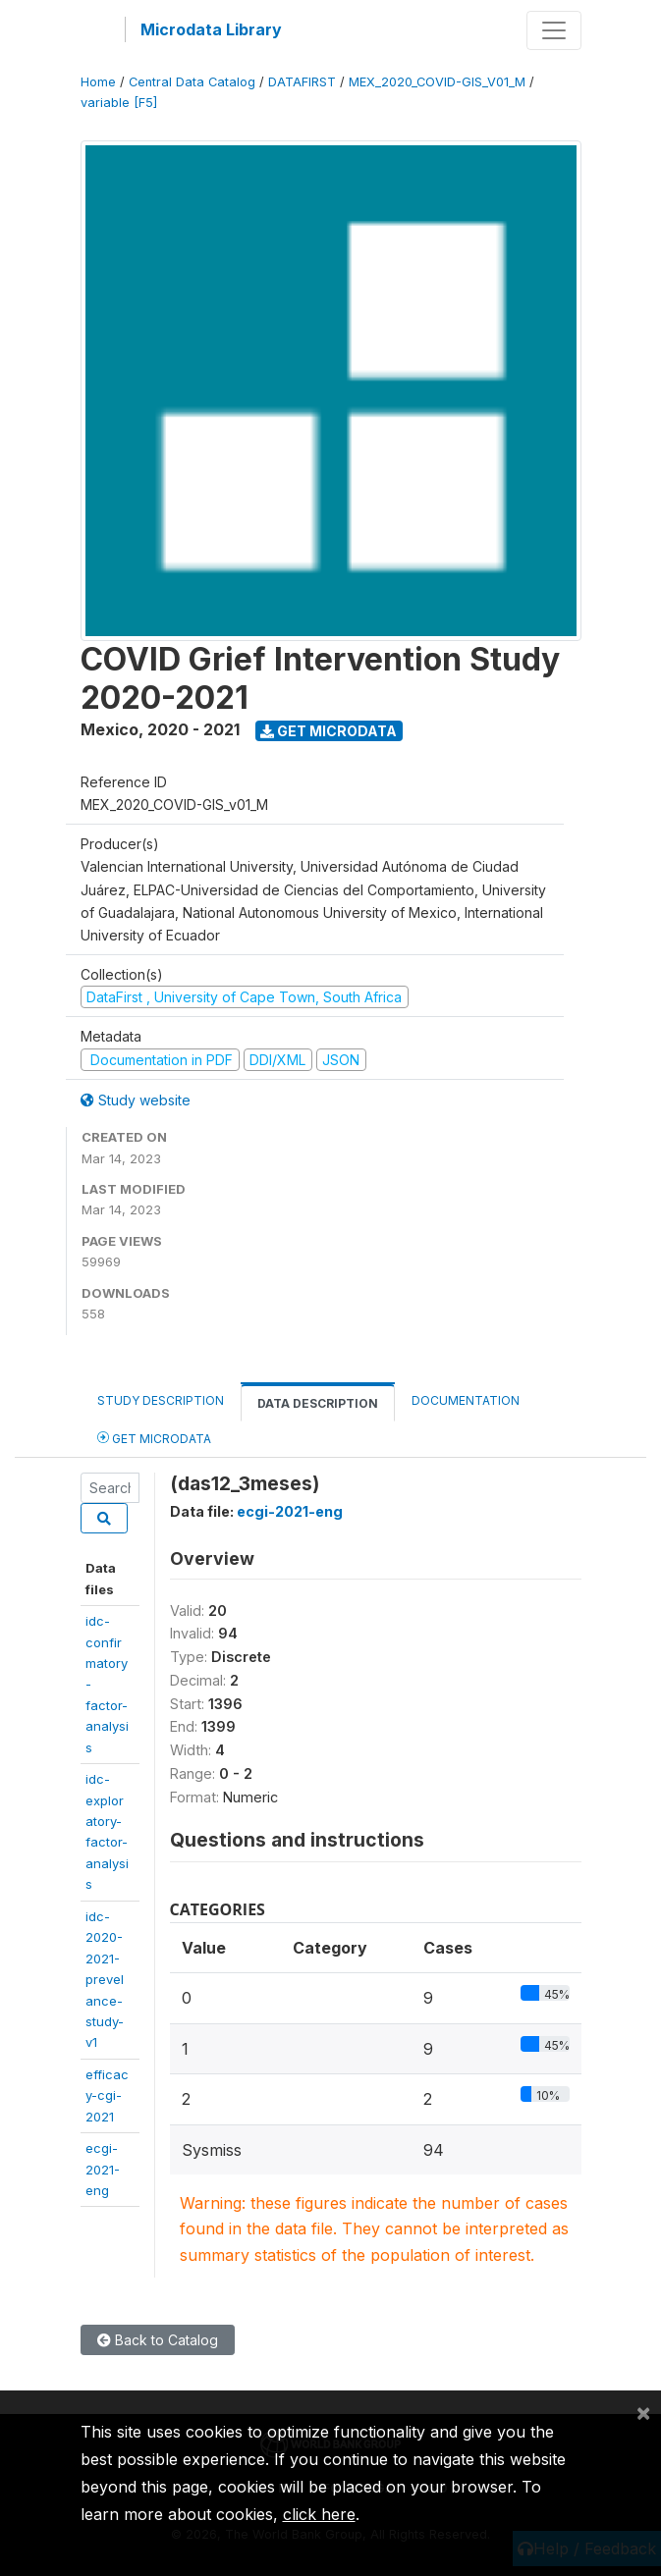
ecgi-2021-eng (102, 2169)
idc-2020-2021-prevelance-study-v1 (104, 1979)
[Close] (643, 2412)
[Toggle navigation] (553, 30)
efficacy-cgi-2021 (107, 2095)
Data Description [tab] (317, 1403)
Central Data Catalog (192, 82)
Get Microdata (328, 731)
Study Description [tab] (160, 1400)
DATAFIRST (302, 82)
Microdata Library (211, 29)
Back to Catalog (157, 2340)
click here (319, 2514)
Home (98, 82)
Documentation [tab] (466, 1400)
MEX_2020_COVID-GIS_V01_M (437, 82)
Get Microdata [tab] (154, 1437)
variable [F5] (119, 102)
